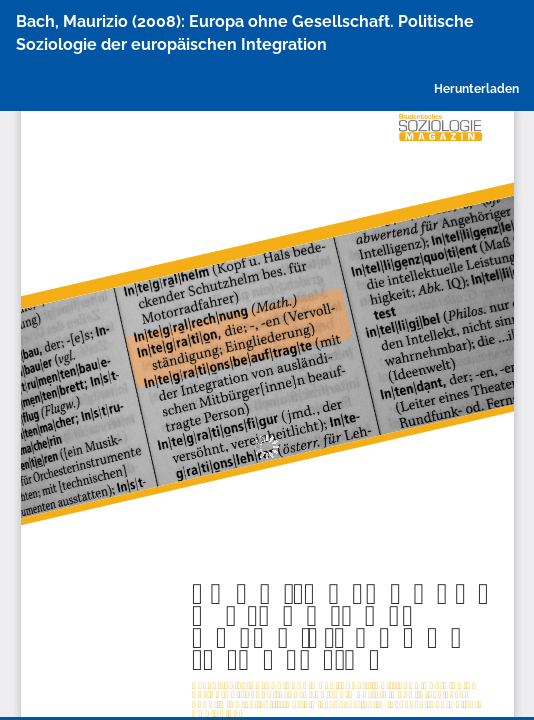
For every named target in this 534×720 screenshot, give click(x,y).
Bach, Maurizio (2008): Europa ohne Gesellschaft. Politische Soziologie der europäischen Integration (245, 33)
